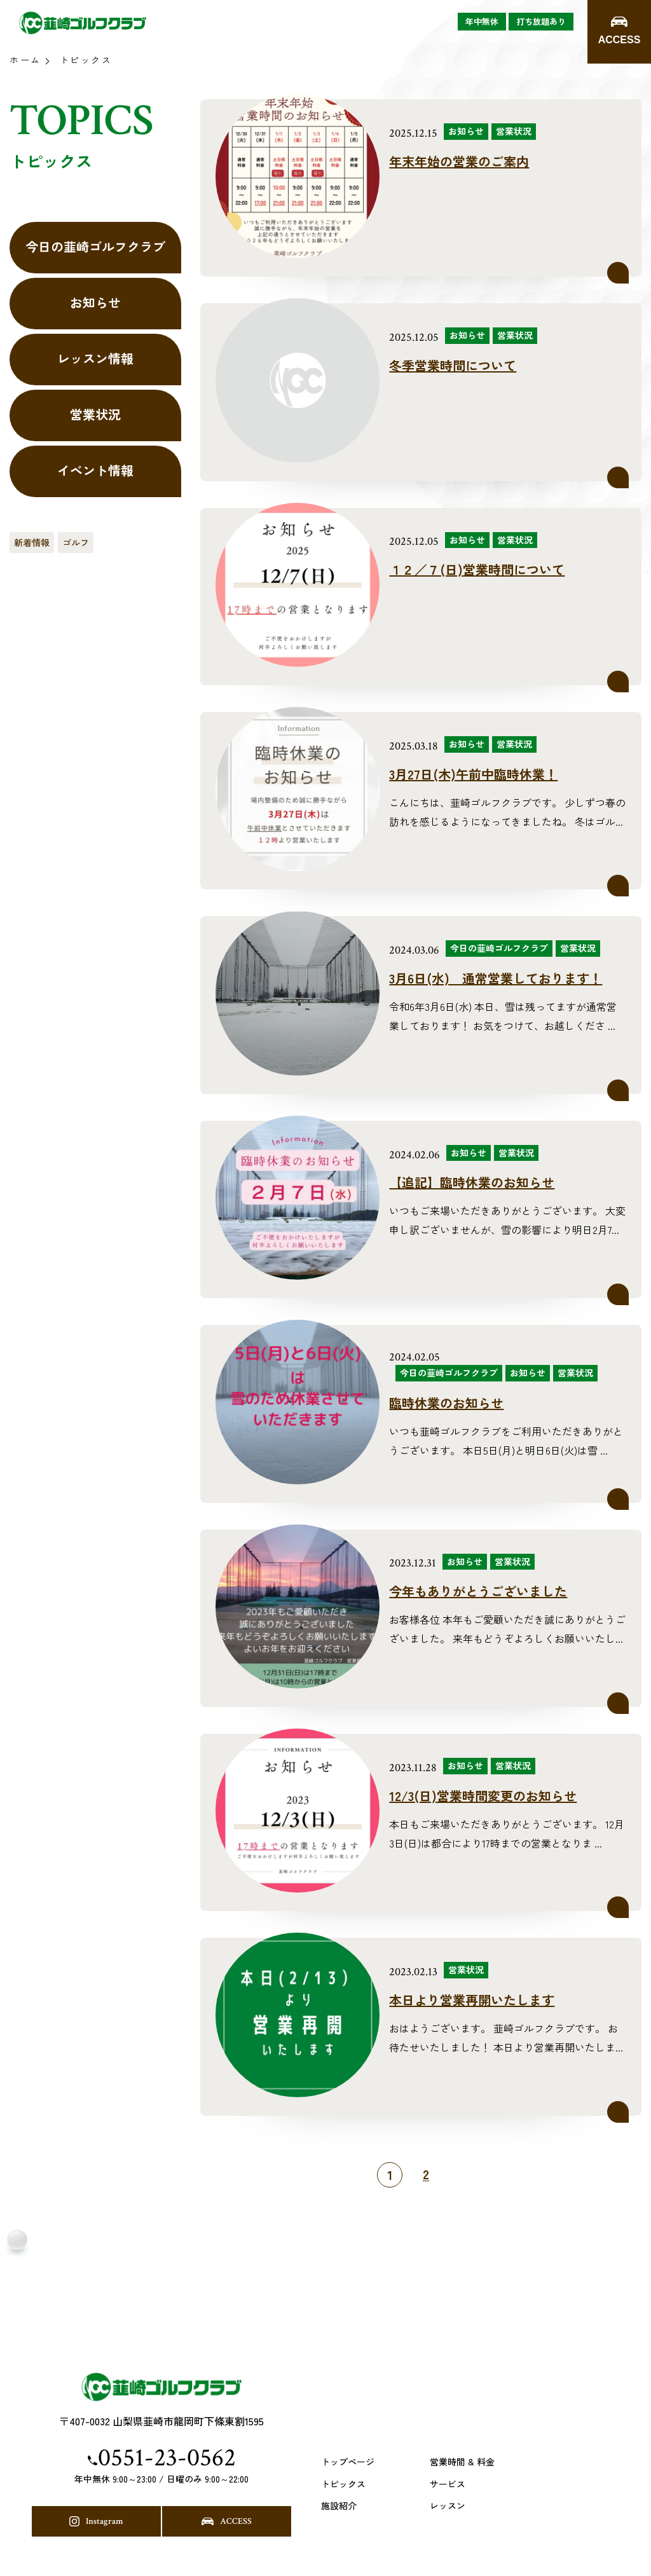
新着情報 (32, 542)
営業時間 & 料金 (462, 2461)
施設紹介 (339, 2506)
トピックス (343, 2483)
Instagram (96, 2521)
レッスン (447, 2506)
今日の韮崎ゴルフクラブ (95, 246)
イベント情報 (95, 470)
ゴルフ (75, 542)
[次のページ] (452, 2175)
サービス (447, 2483)
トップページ (347, 2461)
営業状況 (95, 414)
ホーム (25, 59)
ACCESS (227, 2521)
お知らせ (95, 302)
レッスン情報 (95, 358)
